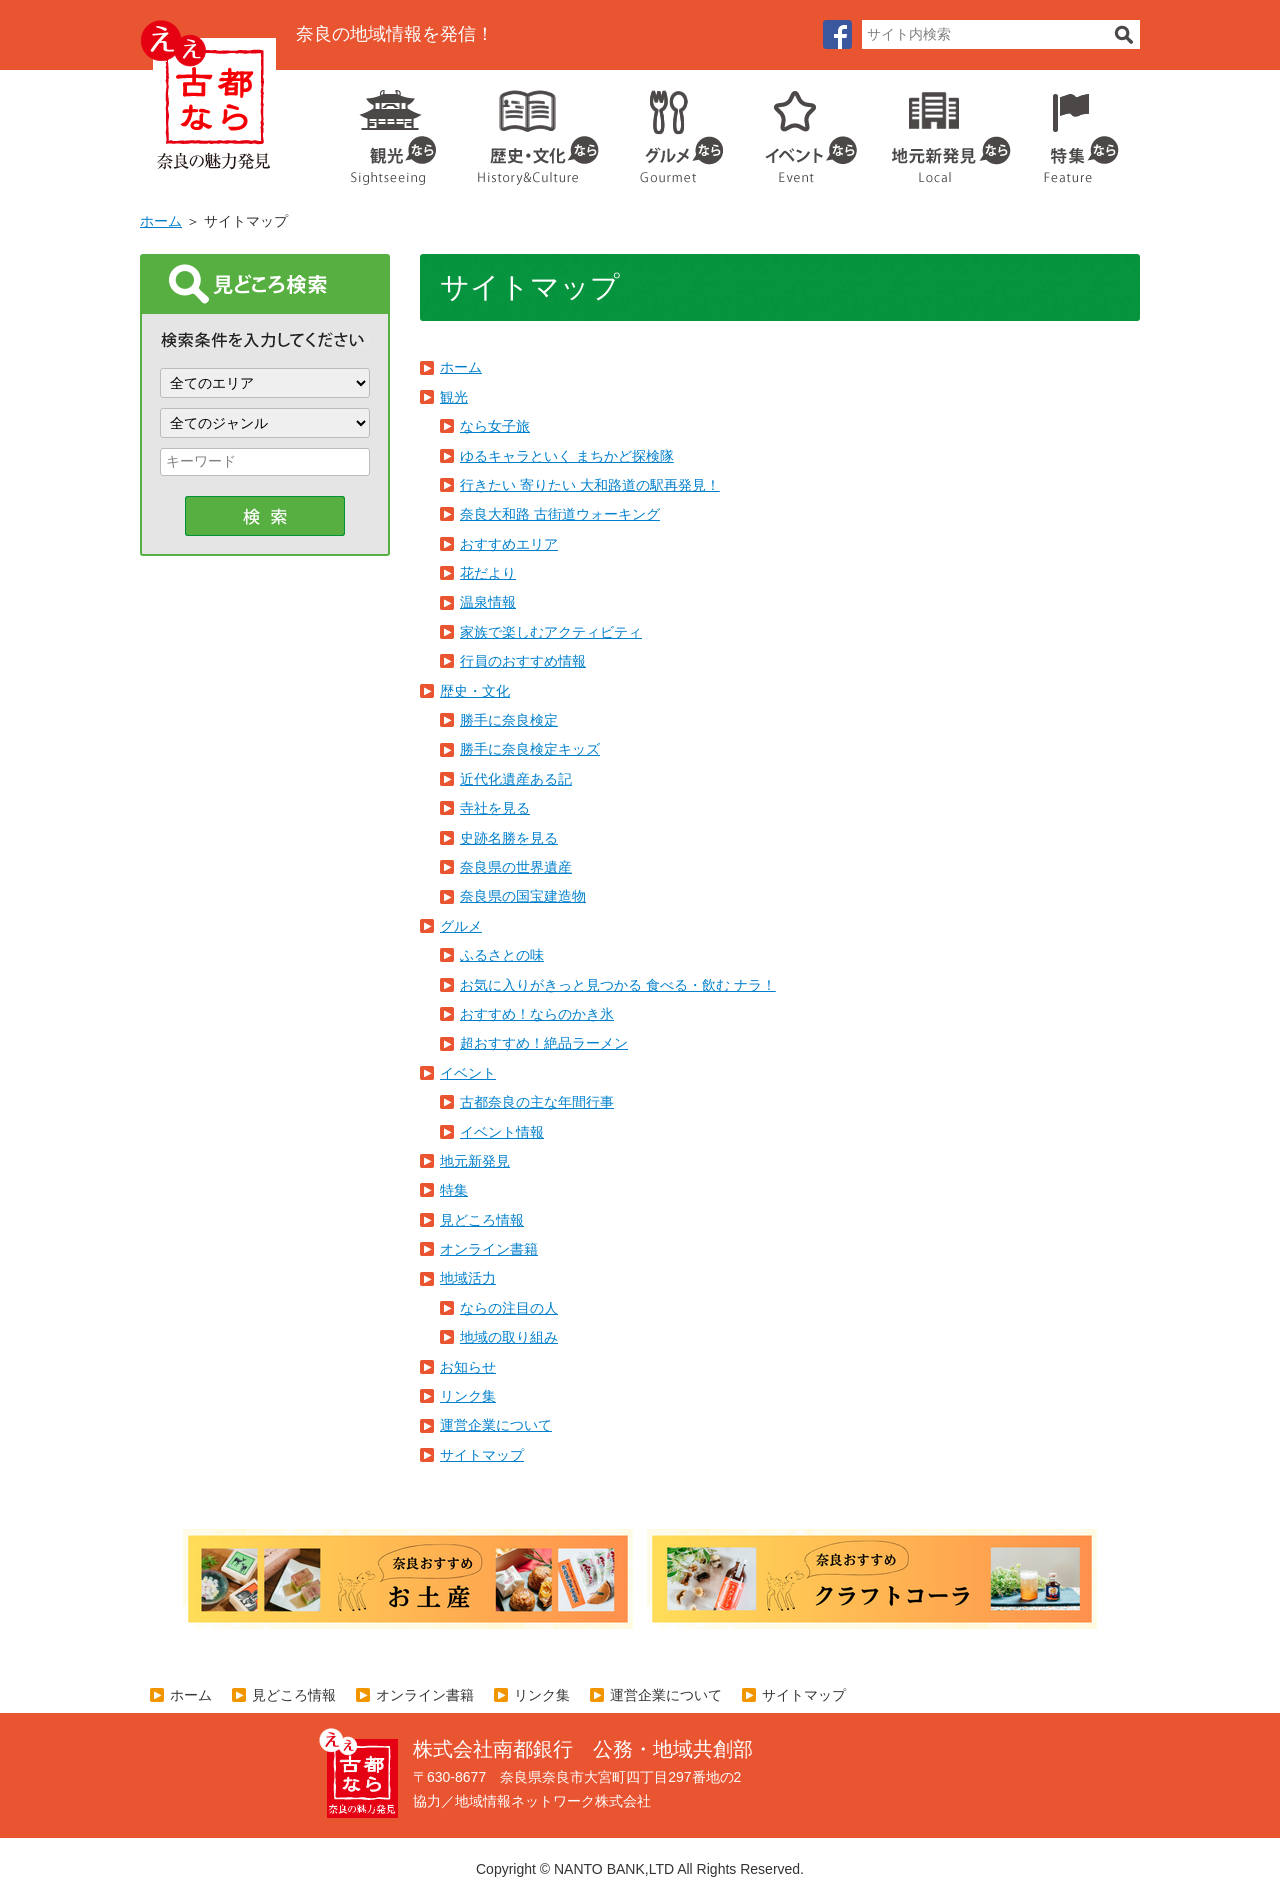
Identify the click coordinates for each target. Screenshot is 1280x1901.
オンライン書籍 (489, 1249)
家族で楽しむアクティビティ (551, 632)
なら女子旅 (495, 426)
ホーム (161, 221)
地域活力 (468, 1278)
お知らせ (468, 1367)
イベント (800, 130)
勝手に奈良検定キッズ (530, 749)
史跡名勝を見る (509, 838)
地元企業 (940, 130)
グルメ (666, 130)
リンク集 (468, 1396)
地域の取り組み (509, 1337)
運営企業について (496, 1425)
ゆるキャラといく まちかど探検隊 (567, 456)
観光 (392, 130)
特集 (1076, 130)
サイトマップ (482, 1455)
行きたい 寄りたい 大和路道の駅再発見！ (590, 485)
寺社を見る (495, 808)
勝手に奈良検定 (509, 720)
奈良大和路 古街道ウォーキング (560, 514)
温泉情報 (488, 602)
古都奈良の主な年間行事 (537, 1102)
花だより (488, 573)
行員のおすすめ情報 (523, 661)
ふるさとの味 (502, 955)
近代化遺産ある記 (516, 779)
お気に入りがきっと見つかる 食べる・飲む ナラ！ (618, 985)
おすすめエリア (509, 544)
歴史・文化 (530, 130)
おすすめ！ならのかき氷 (537, 1014)
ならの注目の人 (509, 1308)
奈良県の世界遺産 (516, 867)
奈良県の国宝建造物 (523, 896)
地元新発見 (475, 1161)
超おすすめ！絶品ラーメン (544, 1043)
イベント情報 (502, 1132)
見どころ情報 (482, 1220)
